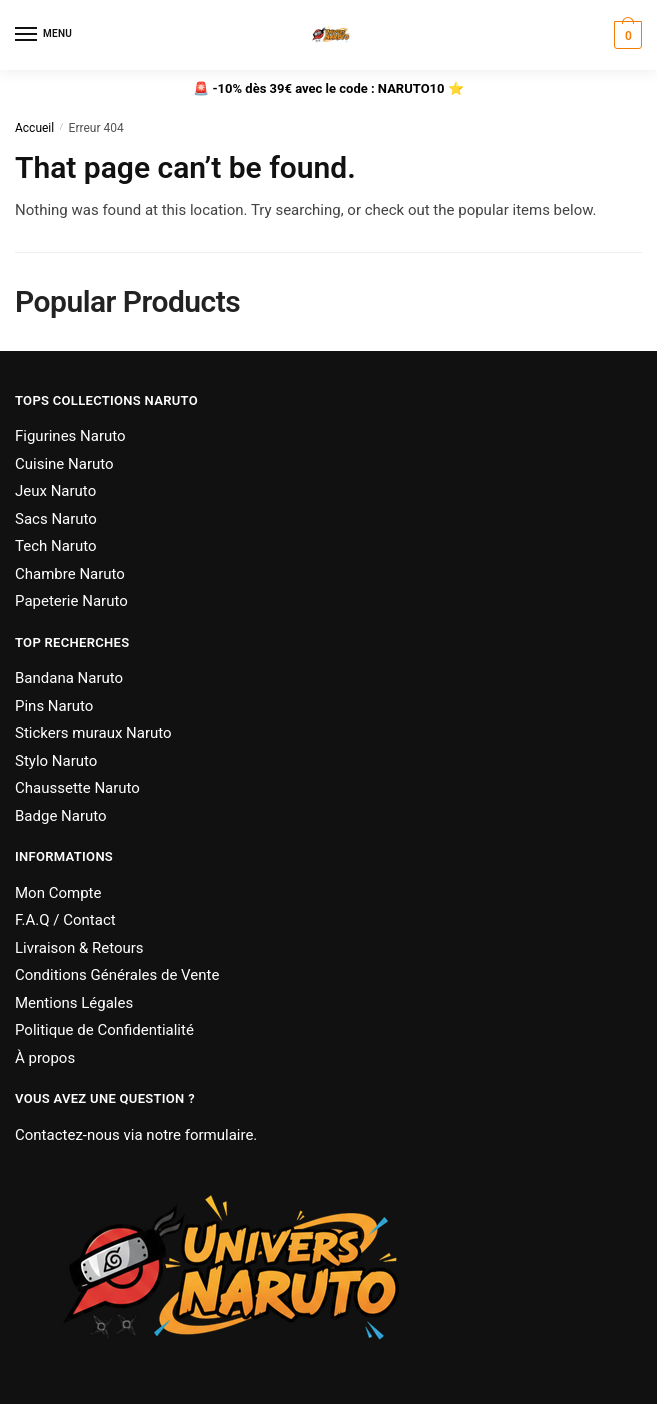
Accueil (34, 128)
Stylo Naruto (56, 761)
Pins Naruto (54, 706)
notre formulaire (199, 1135)
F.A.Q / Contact (65, 920)
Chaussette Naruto (77, 788)
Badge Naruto (61, 816)
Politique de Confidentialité (104, 1030)
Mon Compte (58, 893)
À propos (45, 1058)
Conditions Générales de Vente (117, 975)
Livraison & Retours (79, 948)
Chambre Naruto (70, 574)
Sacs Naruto (56, 519)
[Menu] (45, 35)
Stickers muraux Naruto (93, 733)
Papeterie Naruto (71, 601)
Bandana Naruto (69, 678)
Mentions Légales (74, 1003)
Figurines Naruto (70, 436)
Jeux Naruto (55, 491)
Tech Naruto (56, 546)
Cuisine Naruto (64, 464)
